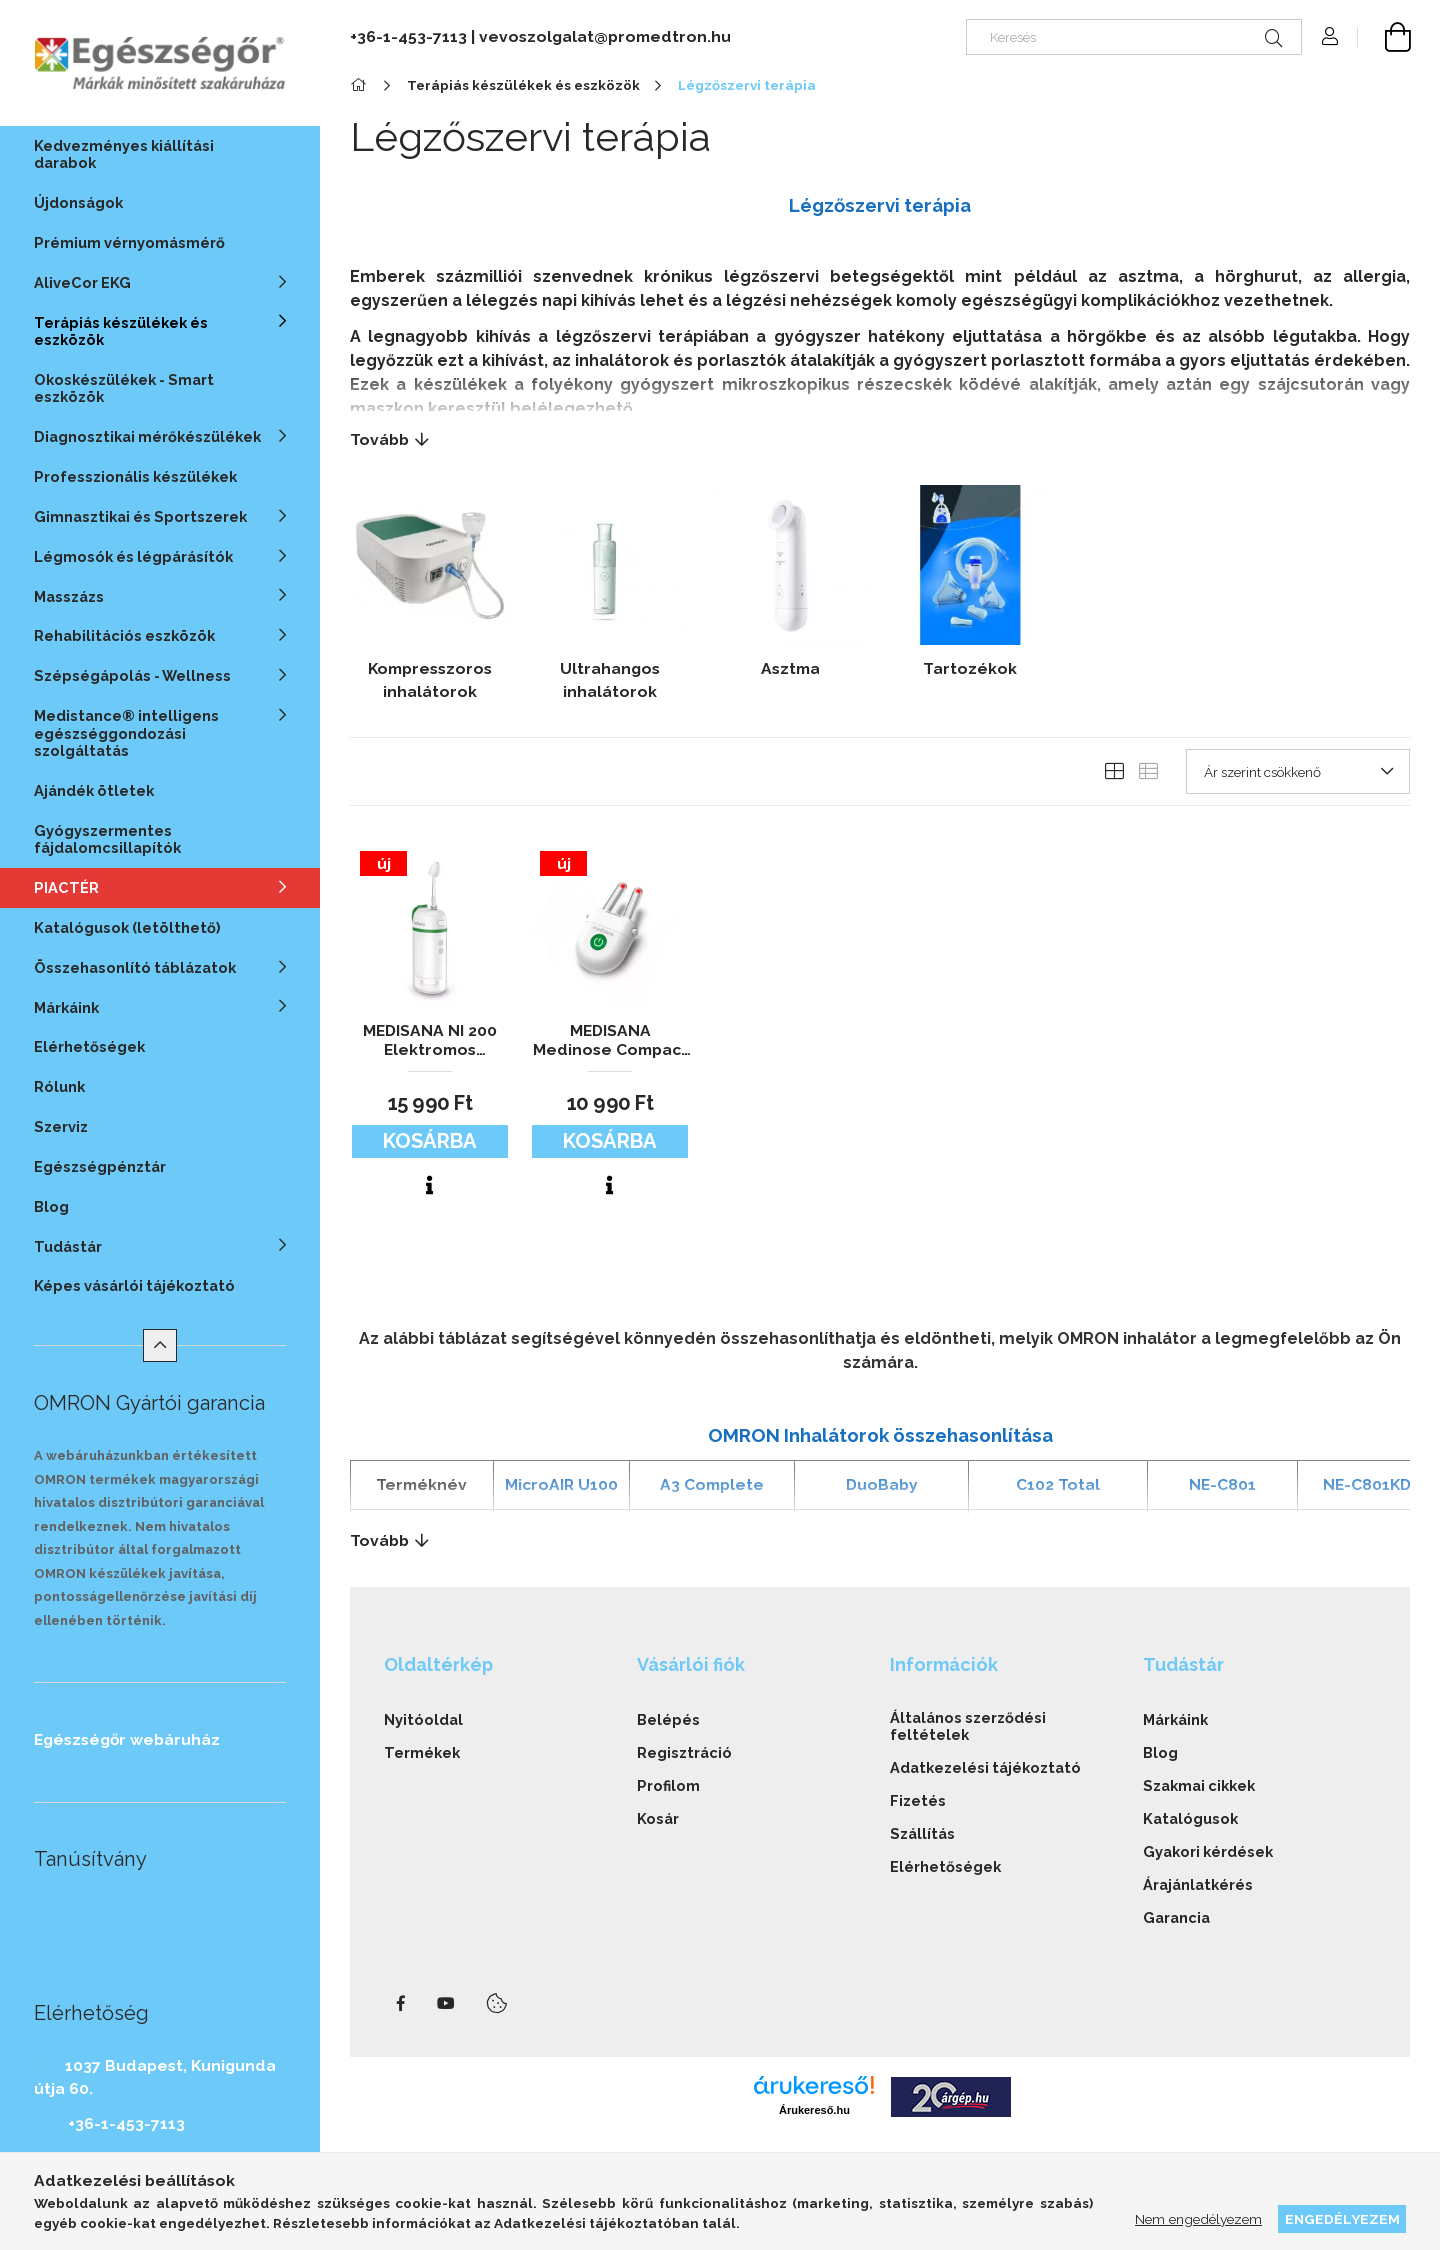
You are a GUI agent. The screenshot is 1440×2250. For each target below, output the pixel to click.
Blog (51, 1206)
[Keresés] (1134, 37)
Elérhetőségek (89, 1046)
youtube (446, 2004)
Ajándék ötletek (94, 790)
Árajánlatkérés (1198, 1884)
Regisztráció (684, 1752)
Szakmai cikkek (1199, 1785)
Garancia (1176, 1917)
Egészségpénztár (100, 1166)
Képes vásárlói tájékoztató (134, 1285)
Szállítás (922, 1833)
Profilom (668, 1785)
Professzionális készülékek (135, 476)
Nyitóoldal (423, 1719)
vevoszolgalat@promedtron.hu (605, 36)
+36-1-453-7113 (126, 2123)
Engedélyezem (1342, 2219)
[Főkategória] (361, 85)
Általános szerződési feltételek (968, 1726)
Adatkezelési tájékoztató (985, 1767)
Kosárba (430, 1141)
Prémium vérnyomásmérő (129, 242)
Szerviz (61, 1126)
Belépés (668, 1719)
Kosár (658, 1818)
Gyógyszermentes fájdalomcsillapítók (107, 839)
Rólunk (59, 1086)
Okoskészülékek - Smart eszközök (124, 388)
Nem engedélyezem (1198, 2219)
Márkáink (1175, 1719)
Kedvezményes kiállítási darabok (124, 154)
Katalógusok (1190, 1818)
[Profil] (1330, 37)
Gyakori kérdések (1208, 1851)
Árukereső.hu (814, 2110)
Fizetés (918, 1800)
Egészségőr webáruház (127, 1739)
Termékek (422, 1752)
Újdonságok (78, 202)
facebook (401, 2004)
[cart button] (1384, 37)
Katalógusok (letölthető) (127, 927)
